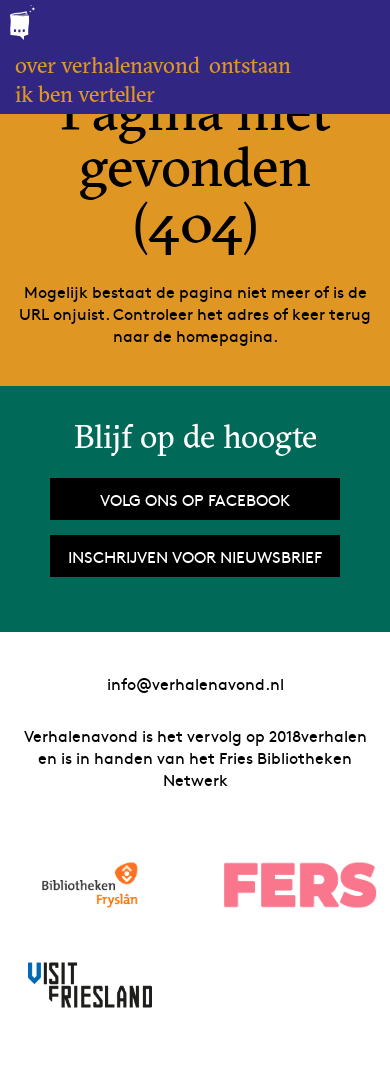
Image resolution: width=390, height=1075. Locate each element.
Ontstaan (250, 65)
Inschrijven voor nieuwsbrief (195, 556)
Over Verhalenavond (107, 65)
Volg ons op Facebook (195, 499)
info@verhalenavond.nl (195, 683)
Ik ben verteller (85, 94)
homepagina (224, 335)
